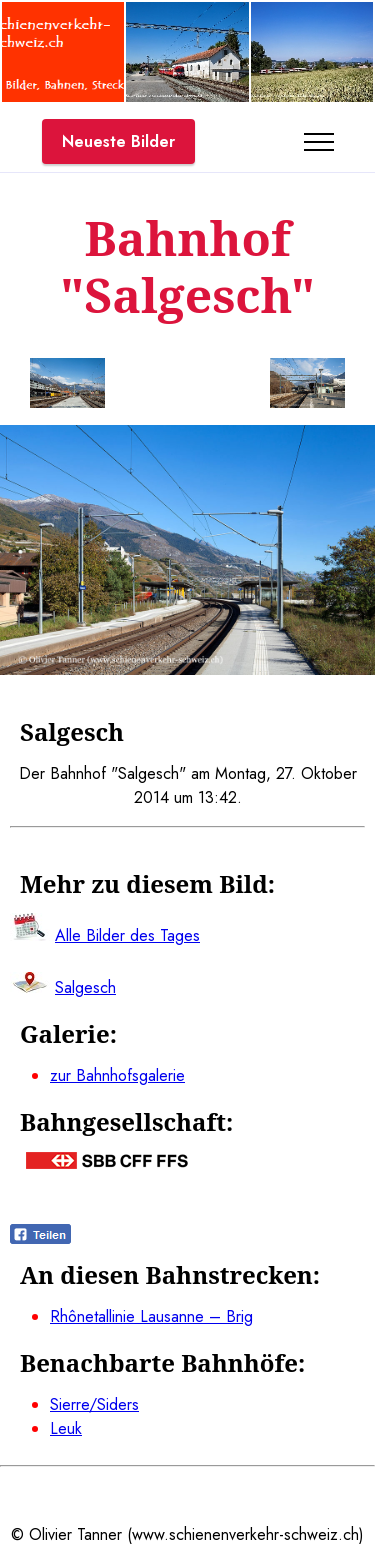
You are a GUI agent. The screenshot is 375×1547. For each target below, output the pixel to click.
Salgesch (85, 987)
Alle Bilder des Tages (127, 935)
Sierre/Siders (94, 1404)
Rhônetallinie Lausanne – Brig (151, 1316)
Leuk (66, 1428)
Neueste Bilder (118, 141)
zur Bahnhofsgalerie (117, 1075)
